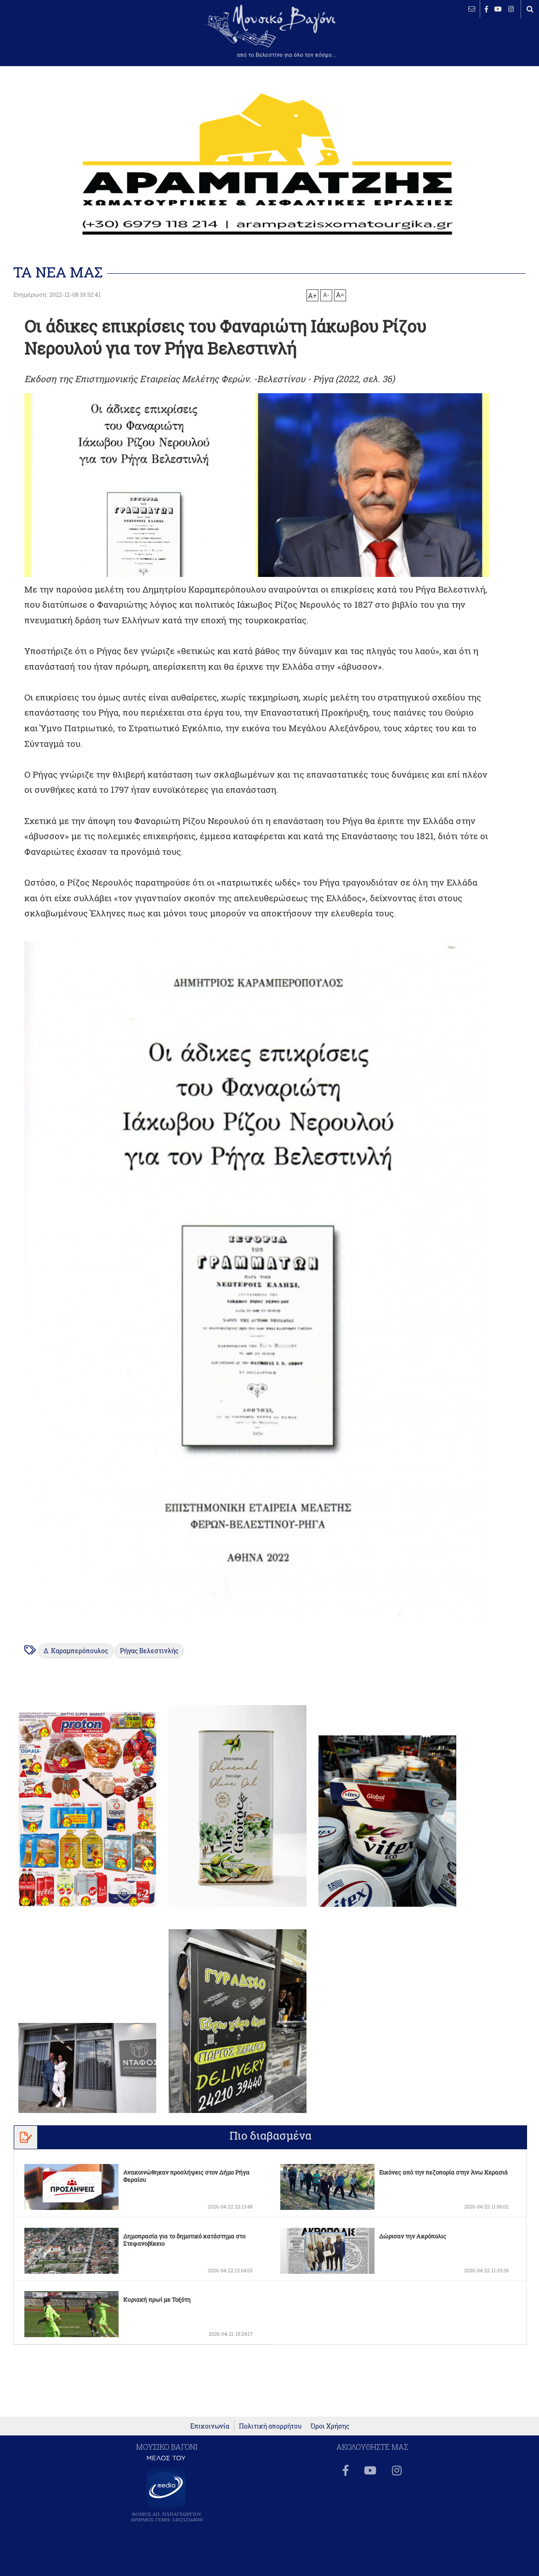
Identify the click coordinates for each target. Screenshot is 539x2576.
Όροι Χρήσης (330, 2436)
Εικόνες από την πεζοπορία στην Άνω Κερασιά (443, 2168)
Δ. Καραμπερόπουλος (77, 1647)
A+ (312, 295)
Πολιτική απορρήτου (270, 2436)
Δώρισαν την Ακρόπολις (412, 2232)
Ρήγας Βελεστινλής (150, 1647)
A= (340, 295)
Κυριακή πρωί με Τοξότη (157, 2295)
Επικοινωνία (209, 2436)
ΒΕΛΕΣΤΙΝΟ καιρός (56, 36)
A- (326, 294)
